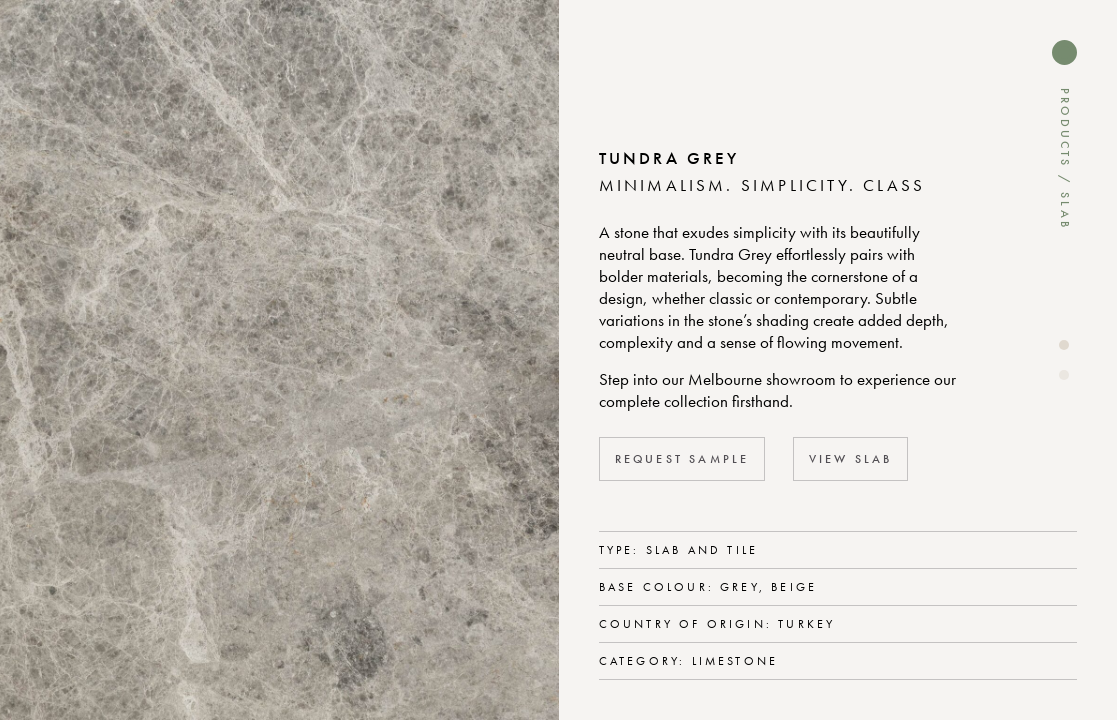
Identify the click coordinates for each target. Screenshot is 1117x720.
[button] (1064, 345)
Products (1065, 128)
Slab (1065, 211)
